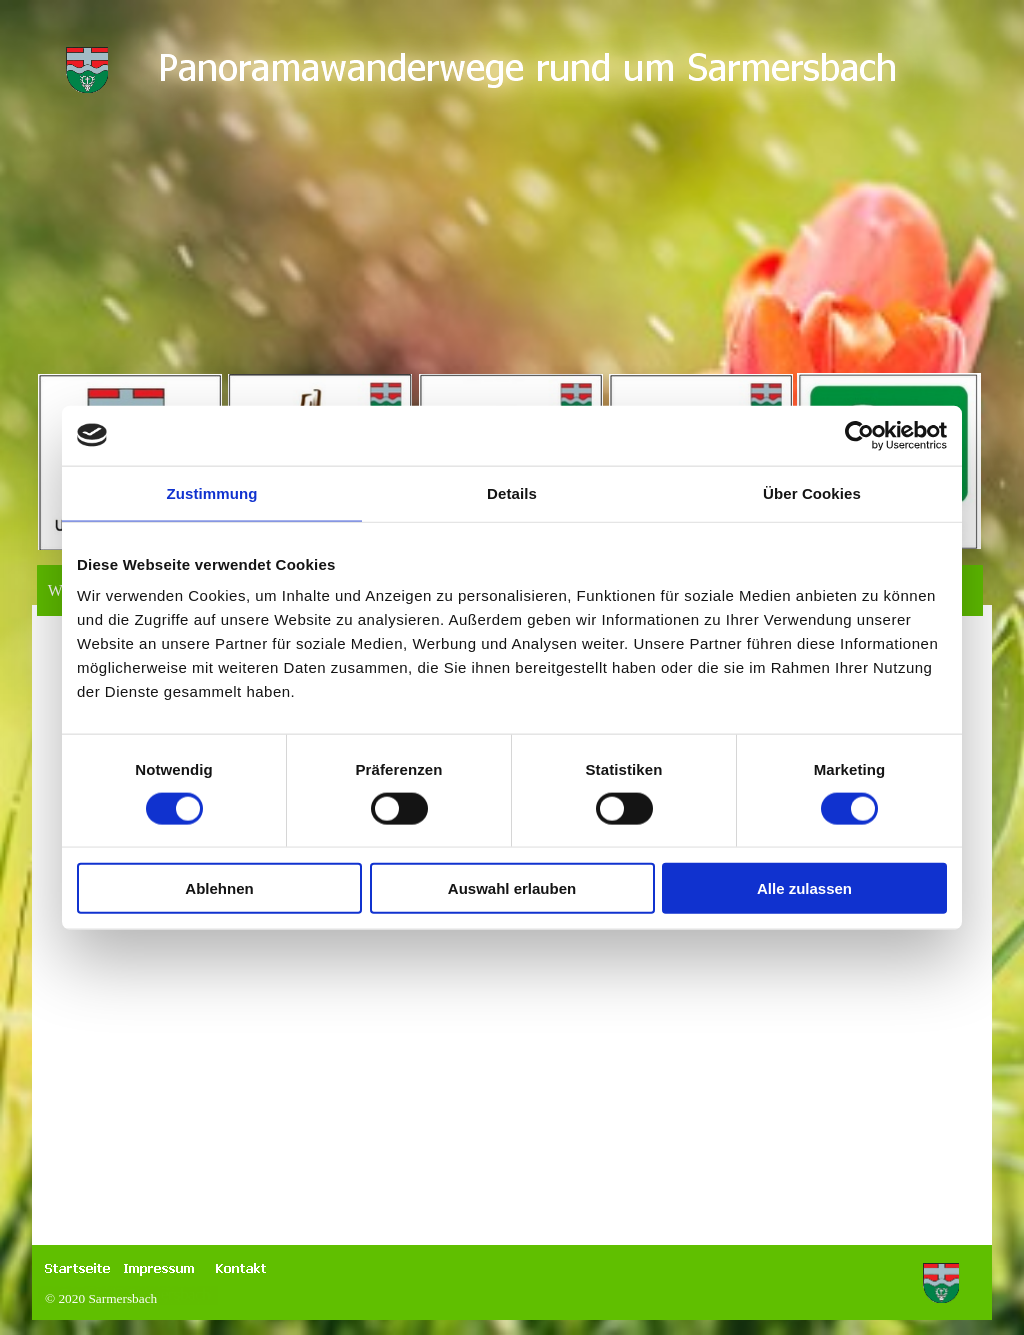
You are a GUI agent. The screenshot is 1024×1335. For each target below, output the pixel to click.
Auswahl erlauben (512, 888)
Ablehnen (219, 888)
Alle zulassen (804, 888)
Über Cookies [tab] (812, 492)
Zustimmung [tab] (212, 492)
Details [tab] (512, 492)
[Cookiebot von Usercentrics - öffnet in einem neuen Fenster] (859, 435)
